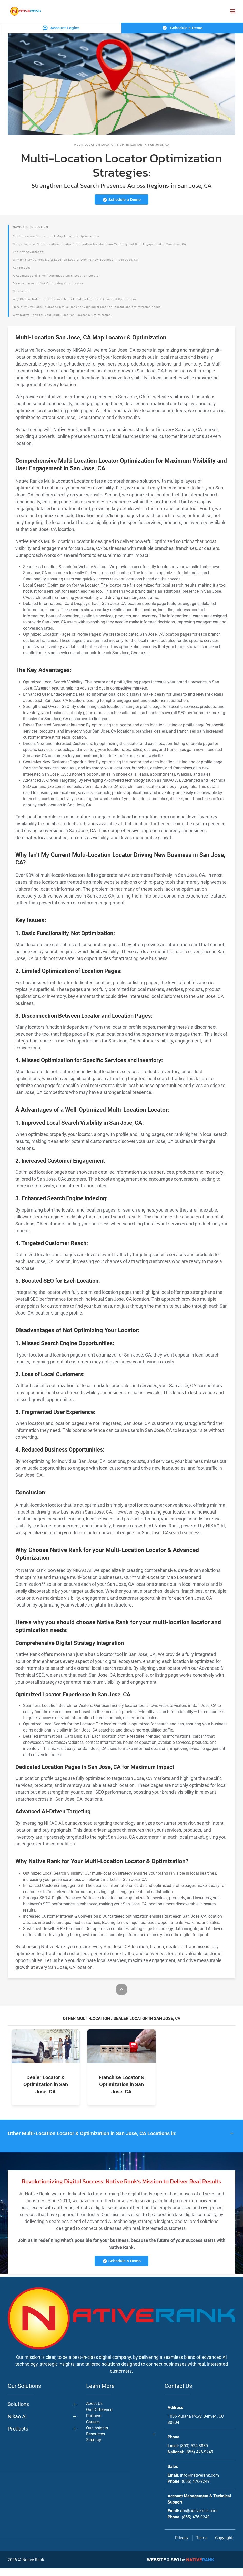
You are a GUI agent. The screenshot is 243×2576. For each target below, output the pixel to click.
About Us (94, 2411)
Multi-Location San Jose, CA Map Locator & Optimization (56, 236)
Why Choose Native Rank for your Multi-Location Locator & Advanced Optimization (75, 299)
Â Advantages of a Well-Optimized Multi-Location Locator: (57, 275)
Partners (93, 2423)
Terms (201, 2545)
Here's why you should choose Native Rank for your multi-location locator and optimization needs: (87, 307)
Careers (93, 2429)
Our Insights (97, 2435)
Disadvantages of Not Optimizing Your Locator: (48, 283)
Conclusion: (22, 291)
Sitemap (93, 2447)
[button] (232, 11)
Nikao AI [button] (17, 2424)
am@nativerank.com (199, 2518)
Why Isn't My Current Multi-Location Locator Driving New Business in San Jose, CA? (76, 260)
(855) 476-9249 (199, 2459)
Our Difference (99, 2417)
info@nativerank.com (199, 2482)
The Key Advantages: (28, 252)
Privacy (181, 2545)
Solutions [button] (18, 2412)
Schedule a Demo (182, 27)
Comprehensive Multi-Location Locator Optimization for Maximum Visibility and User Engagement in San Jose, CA (99, 244)
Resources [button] (95, 2441)
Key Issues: (21, 267)
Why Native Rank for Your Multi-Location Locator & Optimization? (62, 315)
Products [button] (18, 2436)
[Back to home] (26, 11)
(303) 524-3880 (194, 2453)
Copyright (223, 2545)
